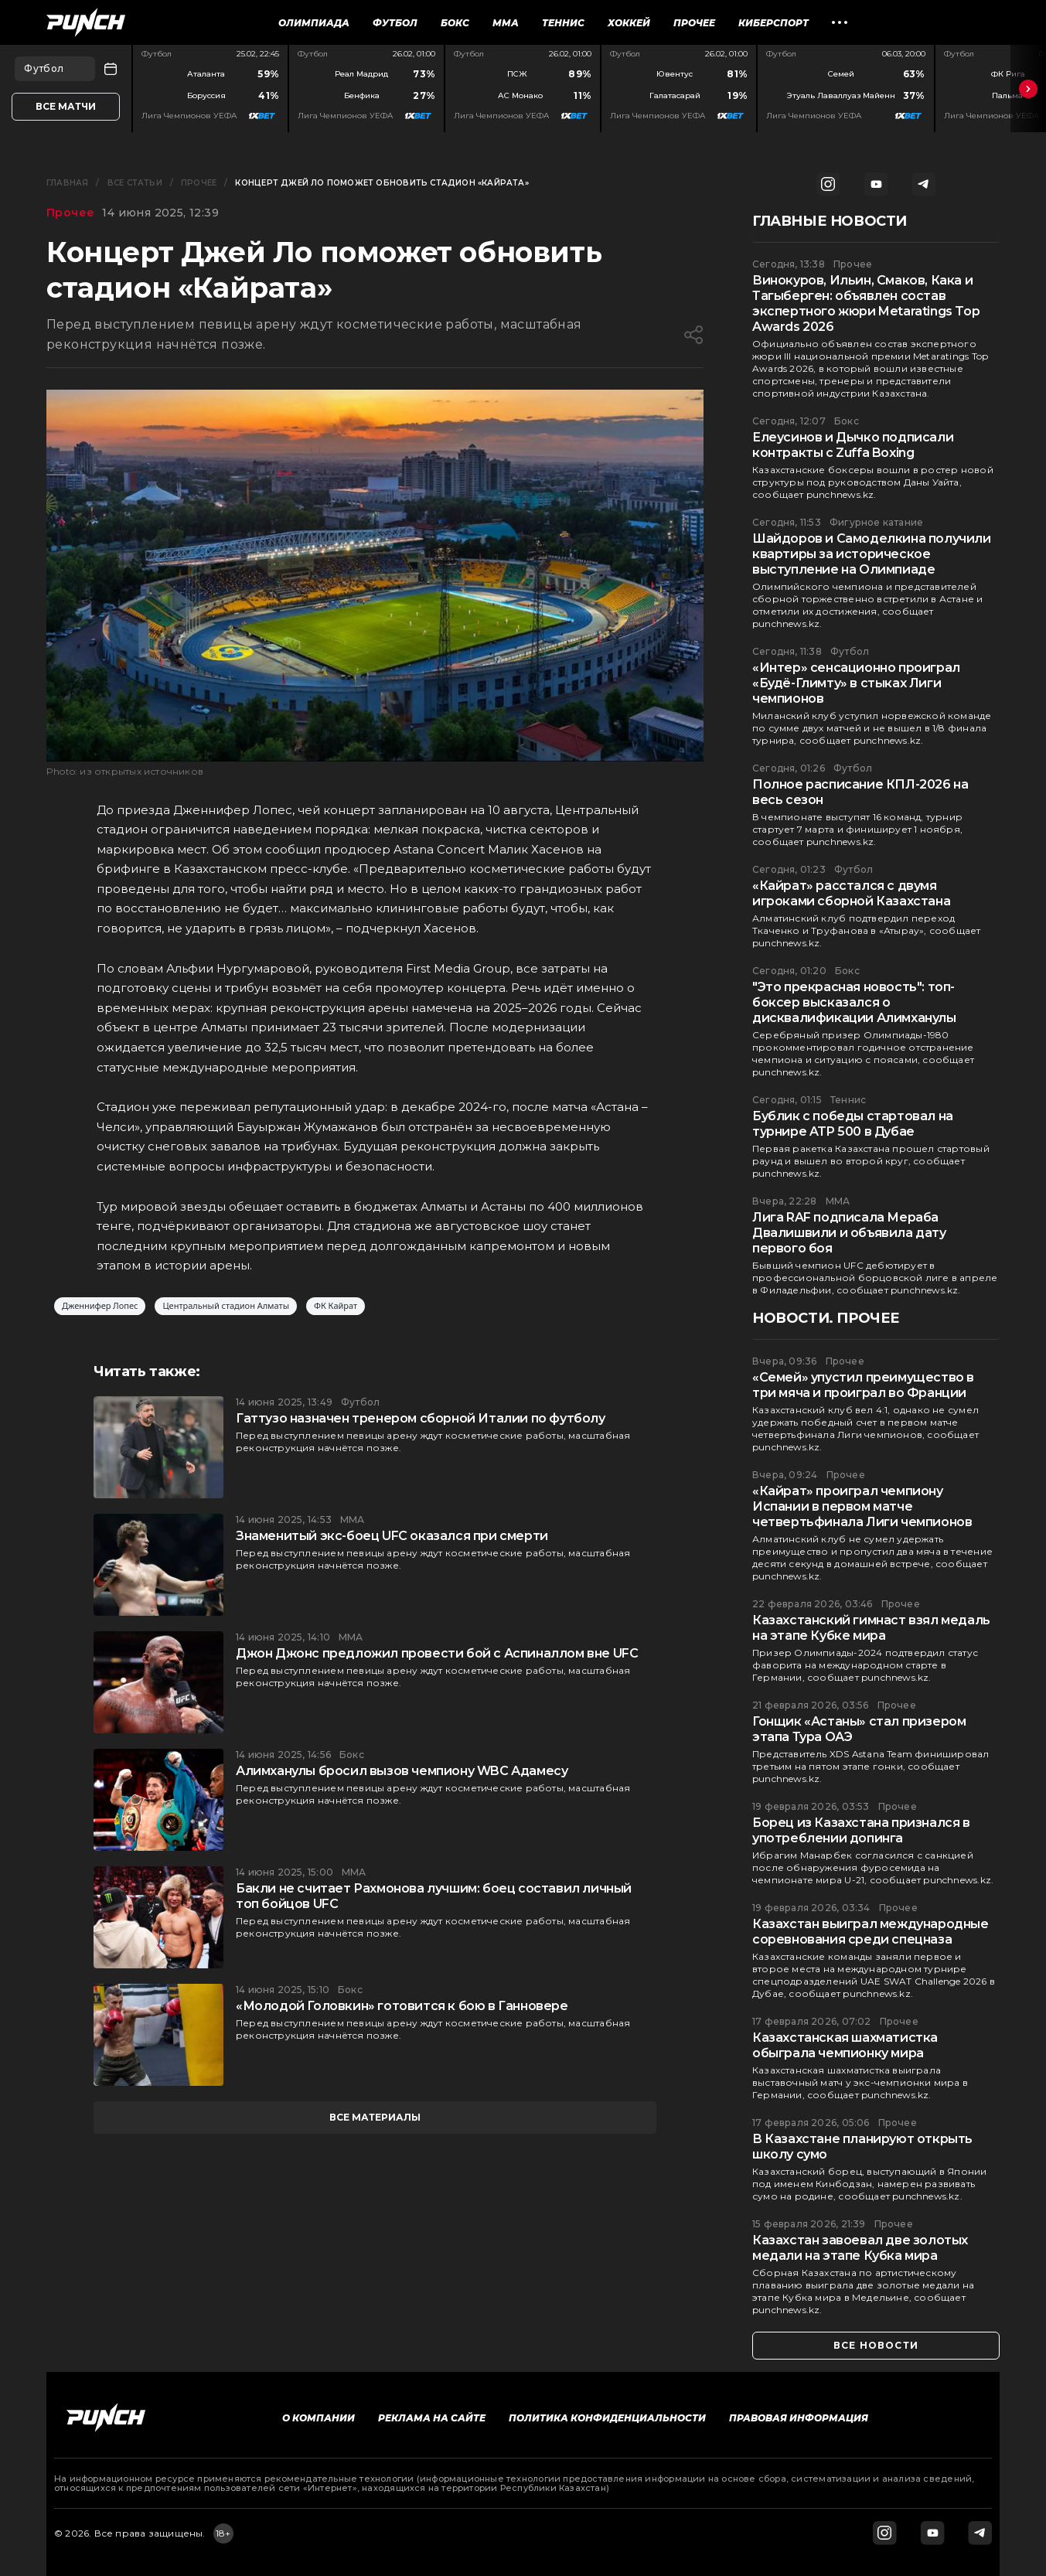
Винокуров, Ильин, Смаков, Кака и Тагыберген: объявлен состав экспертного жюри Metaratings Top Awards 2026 (866, 303)
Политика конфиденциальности (607, 2418)
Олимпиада (313, 23)
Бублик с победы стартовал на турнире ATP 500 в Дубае (852, 1124)
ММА (505, 23)
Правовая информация (798, 2418)
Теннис (563, 23)
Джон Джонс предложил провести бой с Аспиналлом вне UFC (437, 1653)
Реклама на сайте (432, 2418)
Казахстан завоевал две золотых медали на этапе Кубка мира (860, 2248)
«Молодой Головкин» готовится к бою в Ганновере (402, 2005)
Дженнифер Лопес (100, 1306)
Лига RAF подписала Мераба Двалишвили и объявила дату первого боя (849, 1233)
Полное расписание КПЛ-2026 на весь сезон (860, 792)
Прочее (694, 23)
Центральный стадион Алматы (225, 1306)
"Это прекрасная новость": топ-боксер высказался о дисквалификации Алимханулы (854, 1002)
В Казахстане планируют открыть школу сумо (862, 2146)
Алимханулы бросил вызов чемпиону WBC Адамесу (401, 1770)
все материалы (375, 2117)
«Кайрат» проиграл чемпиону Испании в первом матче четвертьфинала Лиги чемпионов (862, 1506)
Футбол (395, 23)
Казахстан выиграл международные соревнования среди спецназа (870, 1932)
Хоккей (629, 23)
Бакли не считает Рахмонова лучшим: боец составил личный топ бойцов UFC (434, 1896)
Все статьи (134, 183)
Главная (67, 183)
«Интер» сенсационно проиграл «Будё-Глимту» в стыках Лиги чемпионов (856, 683)
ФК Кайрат (335, 1306)
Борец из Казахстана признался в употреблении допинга (861, 1830)
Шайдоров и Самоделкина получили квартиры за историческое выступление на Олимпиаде (871, 554)
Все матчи (66, 106)
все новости (875, 2345)
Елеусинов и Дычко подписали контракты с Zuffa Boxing (852, 445)
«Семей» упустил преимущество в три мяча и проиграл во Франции (863, 1385)
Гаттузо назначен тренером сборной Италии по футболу (420, 1418)
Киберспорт (773, 23)
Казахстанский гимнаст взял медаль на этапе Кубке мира (871, 1628)
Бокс (455, 23)
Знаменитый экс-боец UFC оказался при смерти (392, 1535)
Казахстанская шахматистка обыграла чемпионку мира (845, 2045)
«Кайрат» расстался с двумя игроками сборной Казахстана (851, 893)
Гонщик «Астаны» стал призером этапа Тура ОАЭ (859, 1729)
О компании (318, 2418)
